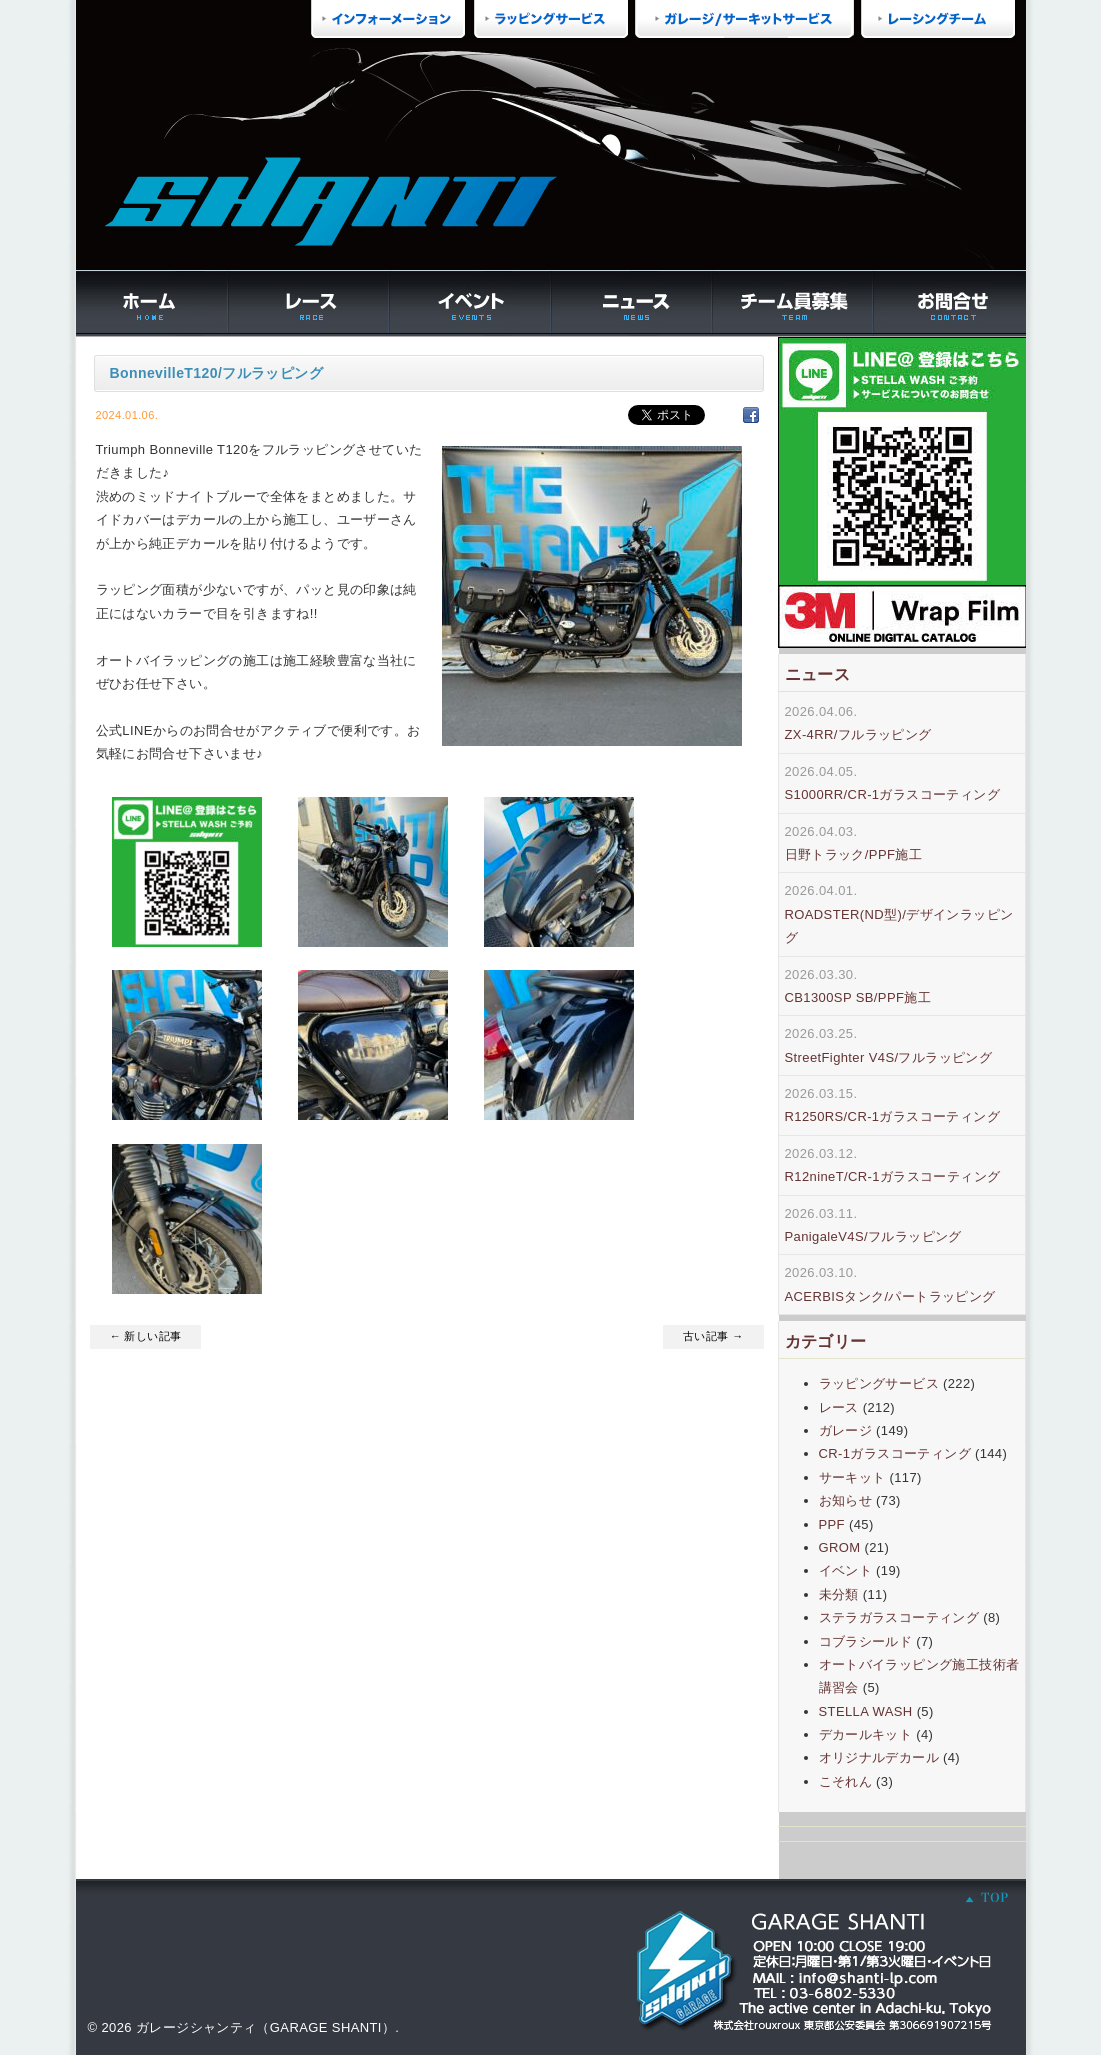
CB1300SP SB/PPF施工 (858, 997)
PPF (832, 1524)
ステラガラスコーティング (899, 1617)
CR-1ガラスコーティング (895, 1453)
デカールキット (866, 1734)
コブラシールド (866, 1641)
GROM (840, 1547)
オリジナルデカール (879, 1757)
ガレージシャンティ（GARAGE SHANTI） (265, 2027)
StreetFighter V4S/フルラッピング (889, 1057)
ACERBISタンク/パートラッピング (890, 1296)
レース (839, 1407)
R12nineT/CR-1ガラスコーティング (893, 1176)
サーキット (852, 1477)
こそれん (846, 1781)
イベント (846, 1570)
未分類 (839, 1594)
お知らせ (846, 1500)
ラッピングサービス (879, 1383)
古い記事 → (713, 1336)
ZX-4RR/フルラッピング (858, 734)
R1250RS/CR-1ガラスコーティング (893, 1116)
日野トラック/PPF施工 (854, 854)
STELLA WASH (866, 1711)
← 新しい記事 (146, 1336)
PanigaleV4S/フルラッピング (873, 1236)
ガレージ (846, 1430)
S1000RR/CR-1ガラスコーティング (893, 794)
